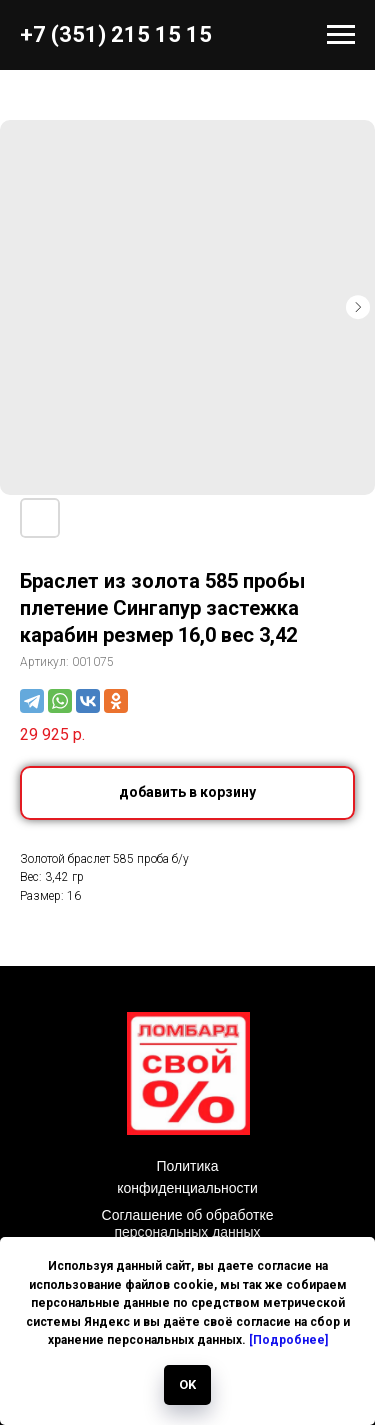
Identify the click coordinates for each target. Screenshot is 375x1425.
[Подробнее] (288, 1340)
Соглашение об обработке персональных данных (188, 1223)
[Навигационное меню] (341, 35)
